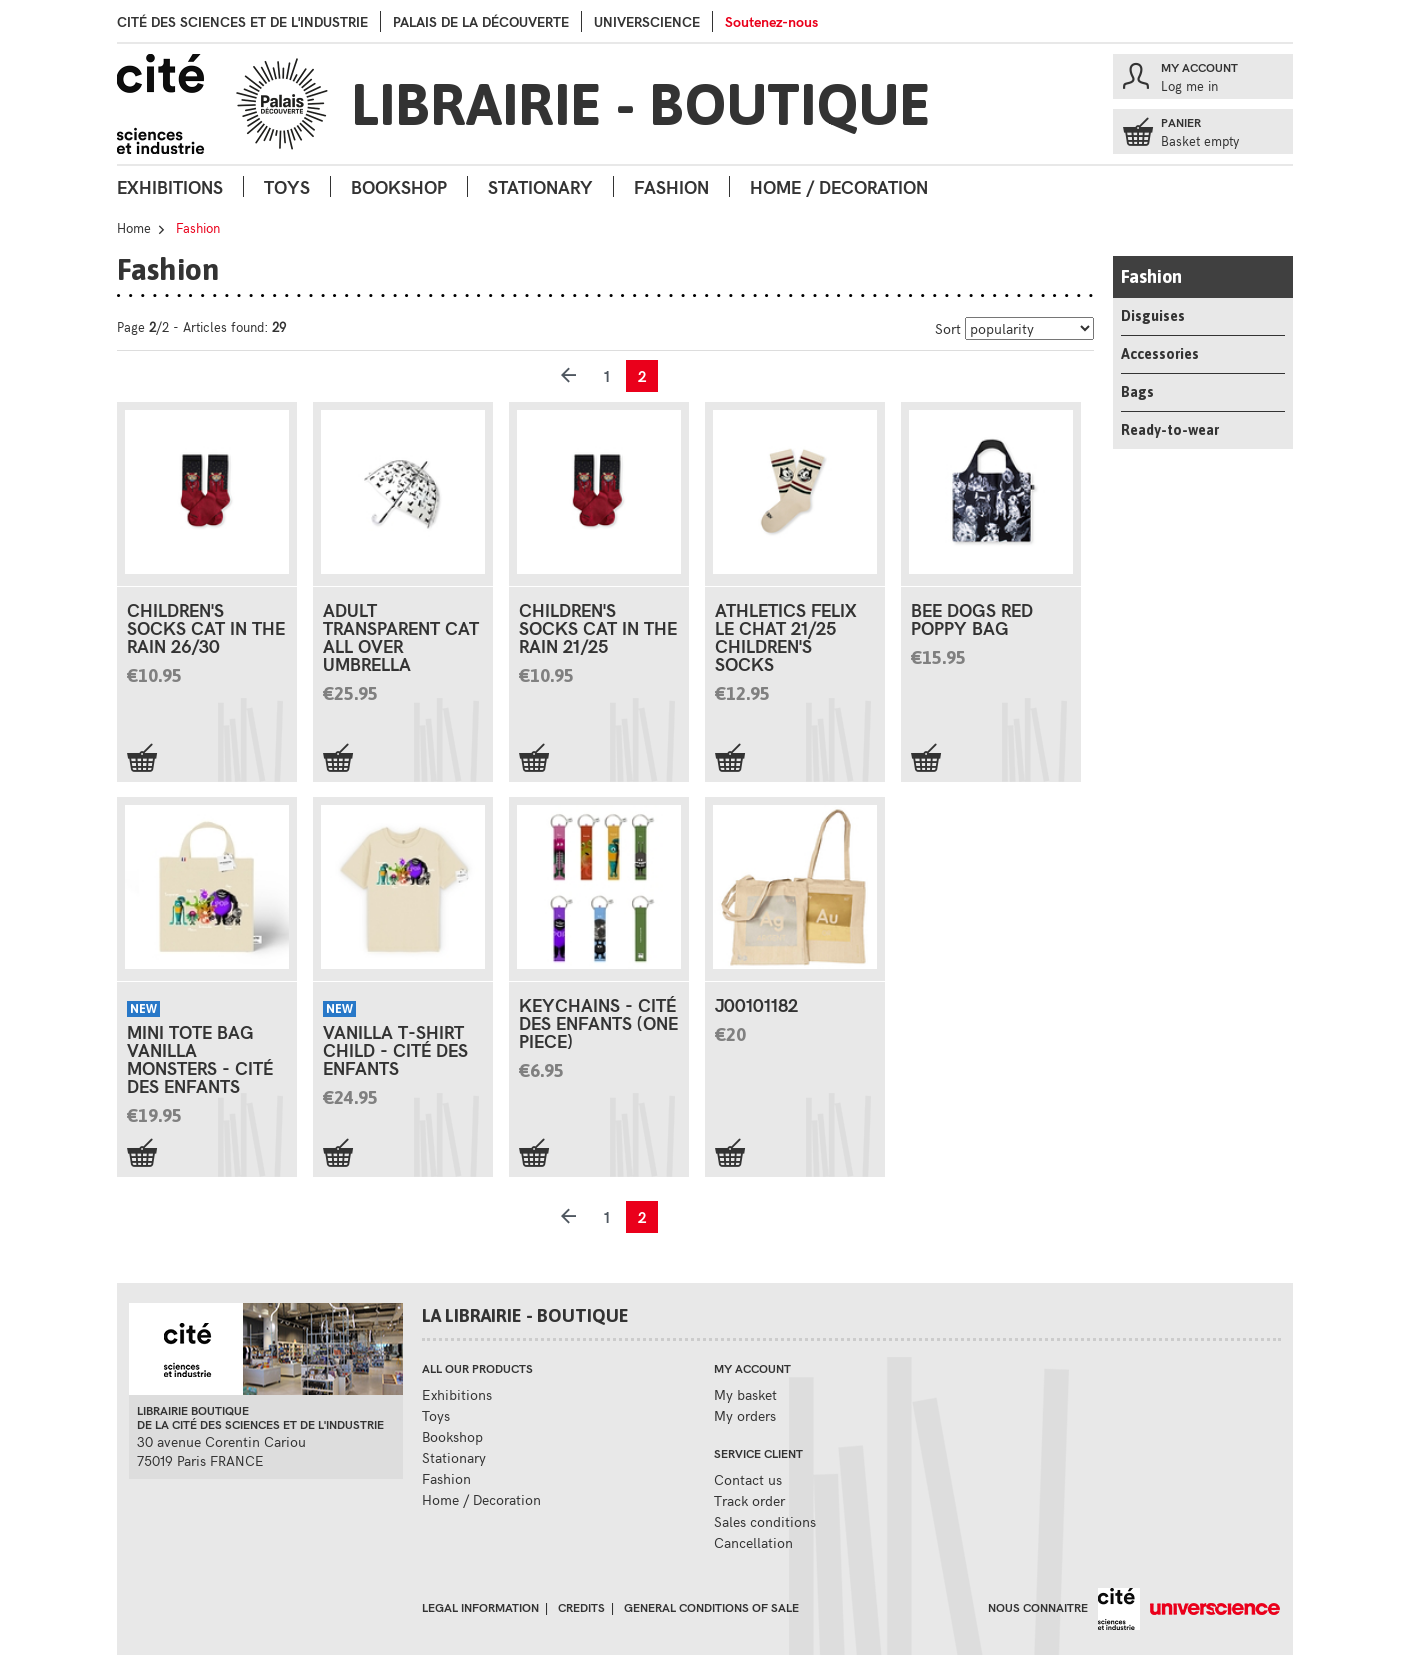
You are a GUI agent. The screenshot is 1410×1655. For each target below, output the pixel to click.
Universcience (647, 21)
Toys (287, 186)
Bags (1137, 392)
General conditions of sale (711, 1607)
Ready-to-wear (1170, 430)
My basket (745, 1394)
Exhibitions (170, 186)
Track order (749, 1500)
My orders (745, 1415)
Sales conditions (765, 1521)
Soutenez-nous (771, 21)
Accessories (1160, 354)
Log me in (1189, 86)
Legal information (480, 1607)
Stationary (540, 186)
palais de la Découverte (481, 21)
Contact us (748, 1479)
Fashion (671, 186)
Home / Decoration (839, 186)
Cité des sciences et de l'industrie (242, 21)
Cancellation (753, 1542)
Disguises (1153, 316)
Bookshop (399, 186)
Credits (581, 1607)
